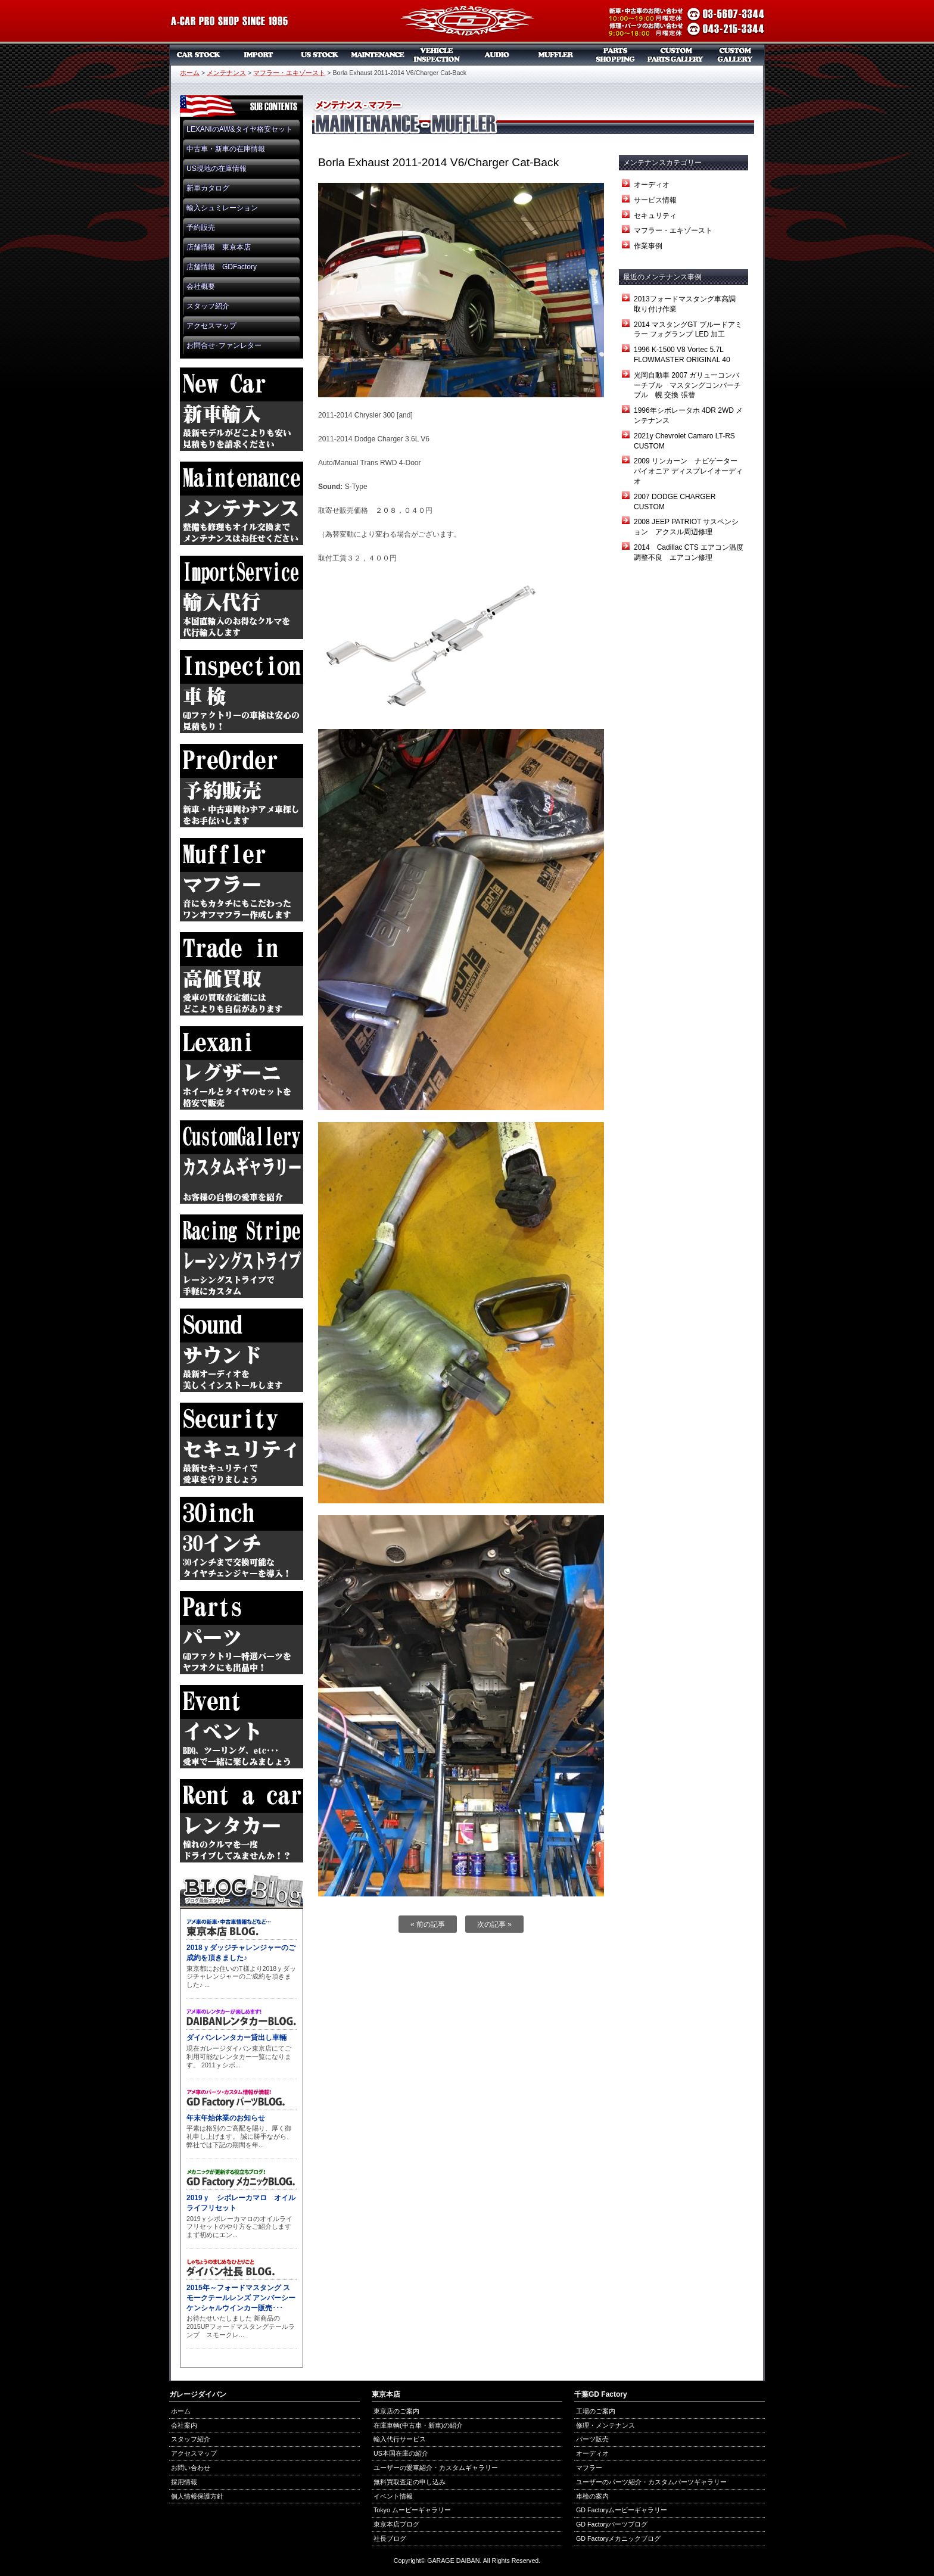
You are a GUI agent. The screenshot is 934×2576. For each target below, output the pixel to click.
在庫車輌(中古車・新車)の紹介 (418, 2425)
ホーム (190, 72)
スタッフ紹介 (207, 306)
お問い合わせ (190, 2467)
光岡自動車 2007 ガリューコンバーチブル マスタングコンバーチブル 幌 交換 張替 (687, 385)
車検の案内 (592, 2496)
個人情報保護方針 (197, 2496)
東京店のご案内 (396, 2411)
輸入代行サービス (399, 2439)
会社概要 (200, 286)
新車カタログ (207, 188)
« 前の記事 (427, 1924)
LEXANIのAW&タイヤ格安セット (239, 129)
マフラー (556, 55)
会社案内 (184, 2425)
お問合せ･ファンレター (223, 345)
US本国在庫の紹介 (400, 2453)
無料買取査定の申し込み (409, 2481)
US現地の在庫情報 (216, 168)
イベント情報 (393, 2496)
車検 (437, 55)
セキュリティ (655, 215)
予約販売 (200, 227)
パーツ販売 (616, 55)
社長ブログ (389, 2538)
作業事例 (648, 246)
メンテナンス (377, 55)
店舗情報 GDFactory (221, 267)
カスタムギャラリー (735, 55)
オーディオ (497, 55)
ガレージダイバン (467, 22)
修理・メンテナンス (605, 2425)
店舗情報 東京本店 (218, 247)
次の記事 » (494, 1924)
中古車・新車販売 (199, 55)
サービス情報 (655, 200)
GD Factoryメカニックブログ (618, 2538)
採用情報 (184, 2481)
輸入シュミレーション (222, 208)
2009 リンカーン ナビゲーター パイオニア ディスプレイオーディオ (689, 471)
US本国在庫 (318, 55)
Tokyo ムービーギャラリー (412, 2509)
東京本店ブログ (396, 2524)
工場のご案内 (595, 2411)
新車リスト (258, 55)
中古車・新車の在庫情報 (225, 149)
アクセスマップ (211, 326)
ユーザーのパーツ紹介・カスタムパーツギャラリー (651, 2481)
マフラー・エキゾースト (289, 72)
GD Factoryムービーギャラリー (621, 2509)
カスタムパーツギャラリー (675, 55)
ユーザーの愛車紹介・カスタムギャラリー (435, 2467)
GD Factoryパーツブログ (611, 2524)
